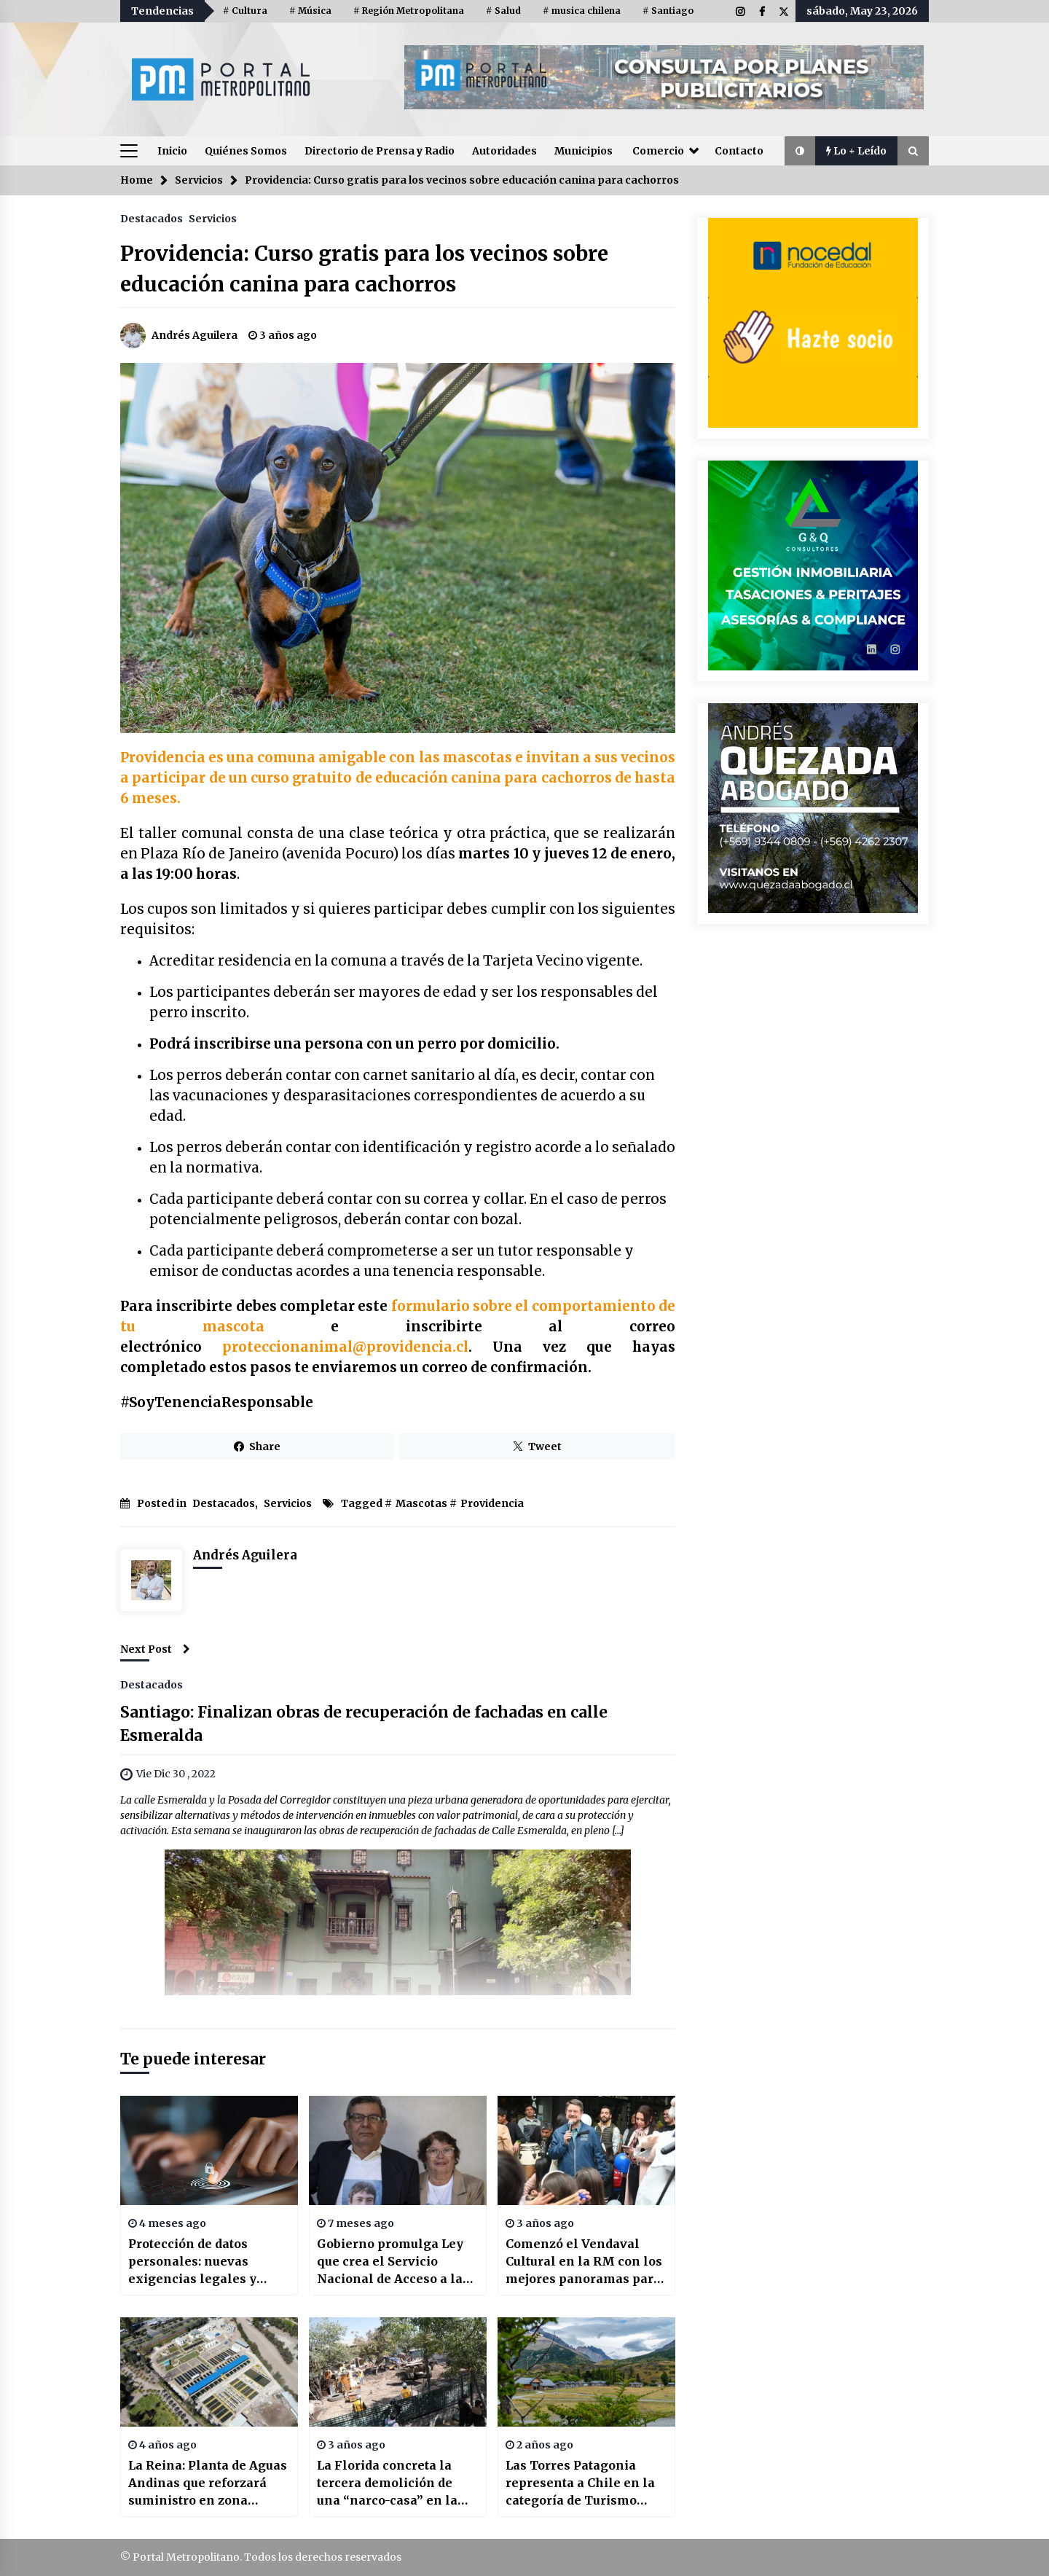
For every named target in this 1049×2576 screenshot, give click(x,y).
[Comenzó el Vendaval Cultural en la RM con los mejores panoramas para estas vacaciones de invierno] (586, 2150)
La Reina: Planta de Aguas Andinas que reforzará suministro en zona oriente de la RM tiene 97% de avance (207, 2483)
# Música (310, 10)
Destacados (151, 218)
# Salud (503, 10)
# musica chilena (582, 10)
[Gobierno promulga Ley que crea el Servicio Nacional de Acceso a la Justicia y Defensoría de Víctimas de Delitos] (398, 2150)
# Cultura (245, 10)
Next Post (155, 1649)
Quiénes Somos (246, 150)
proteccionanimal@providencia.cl (345, 1347)
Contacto (739, 150)
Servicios (213, 218)
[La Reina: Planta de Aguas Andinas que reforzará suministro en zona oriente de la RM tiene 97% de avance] (209, 2372)
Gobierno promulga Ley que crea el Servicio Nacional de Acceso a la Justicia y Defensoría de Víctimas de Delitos (390, 2261)
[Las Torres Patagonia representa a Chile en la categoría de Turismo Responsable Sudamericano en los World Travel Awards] (586, 2372)
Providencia (492, 1503)
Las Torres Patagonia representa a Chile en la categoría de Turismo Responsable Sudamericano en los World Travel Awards (580, 2483)
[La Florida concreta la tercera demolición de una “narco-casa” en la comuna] (398, 2372)
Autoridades (504, 150)
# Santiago (668, 10)
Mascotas (421, 1503)
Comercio (658, 150)
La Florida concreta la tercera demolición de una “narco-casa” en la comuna (387, 2483)
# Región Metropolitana (408, 10)
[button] (800, 150)
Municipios (583, 150)
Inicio (172, 150)
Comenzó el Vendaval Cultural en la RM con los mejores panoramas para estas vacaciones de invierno (584, 2261)
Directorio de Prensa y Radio (380, 150)
